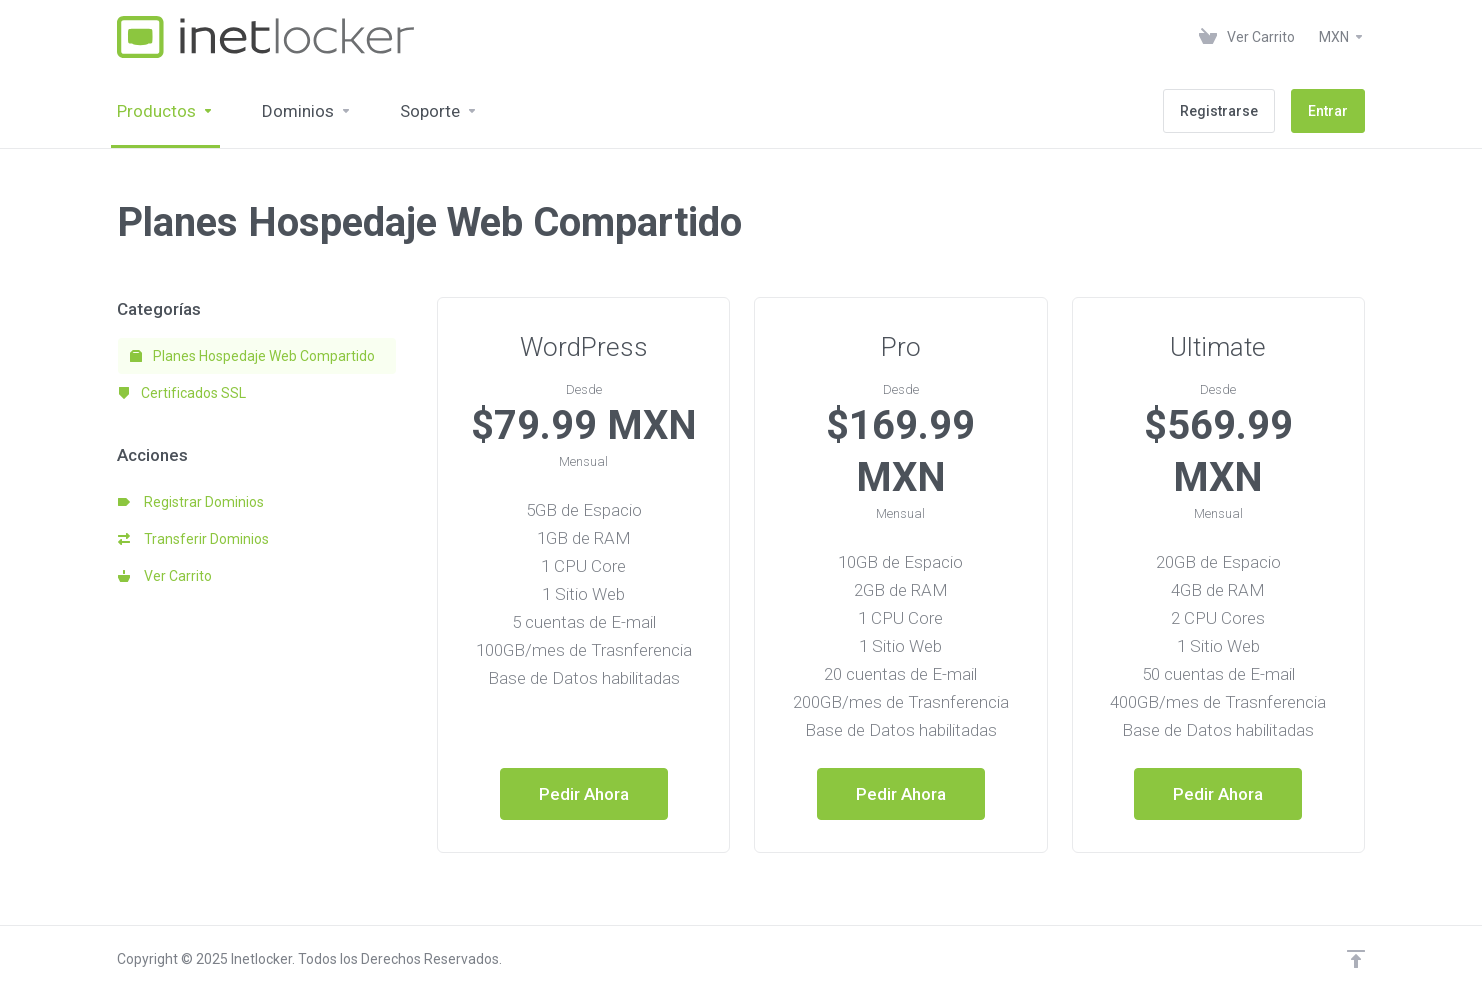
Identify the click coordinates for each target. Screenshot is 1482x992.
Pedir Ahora (584, 794)
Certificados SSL (182, 393)
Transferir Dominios (193, 539)
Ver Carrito (165, 576)
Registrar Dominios (191, 502)
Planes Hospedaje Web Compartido (252, 356)
